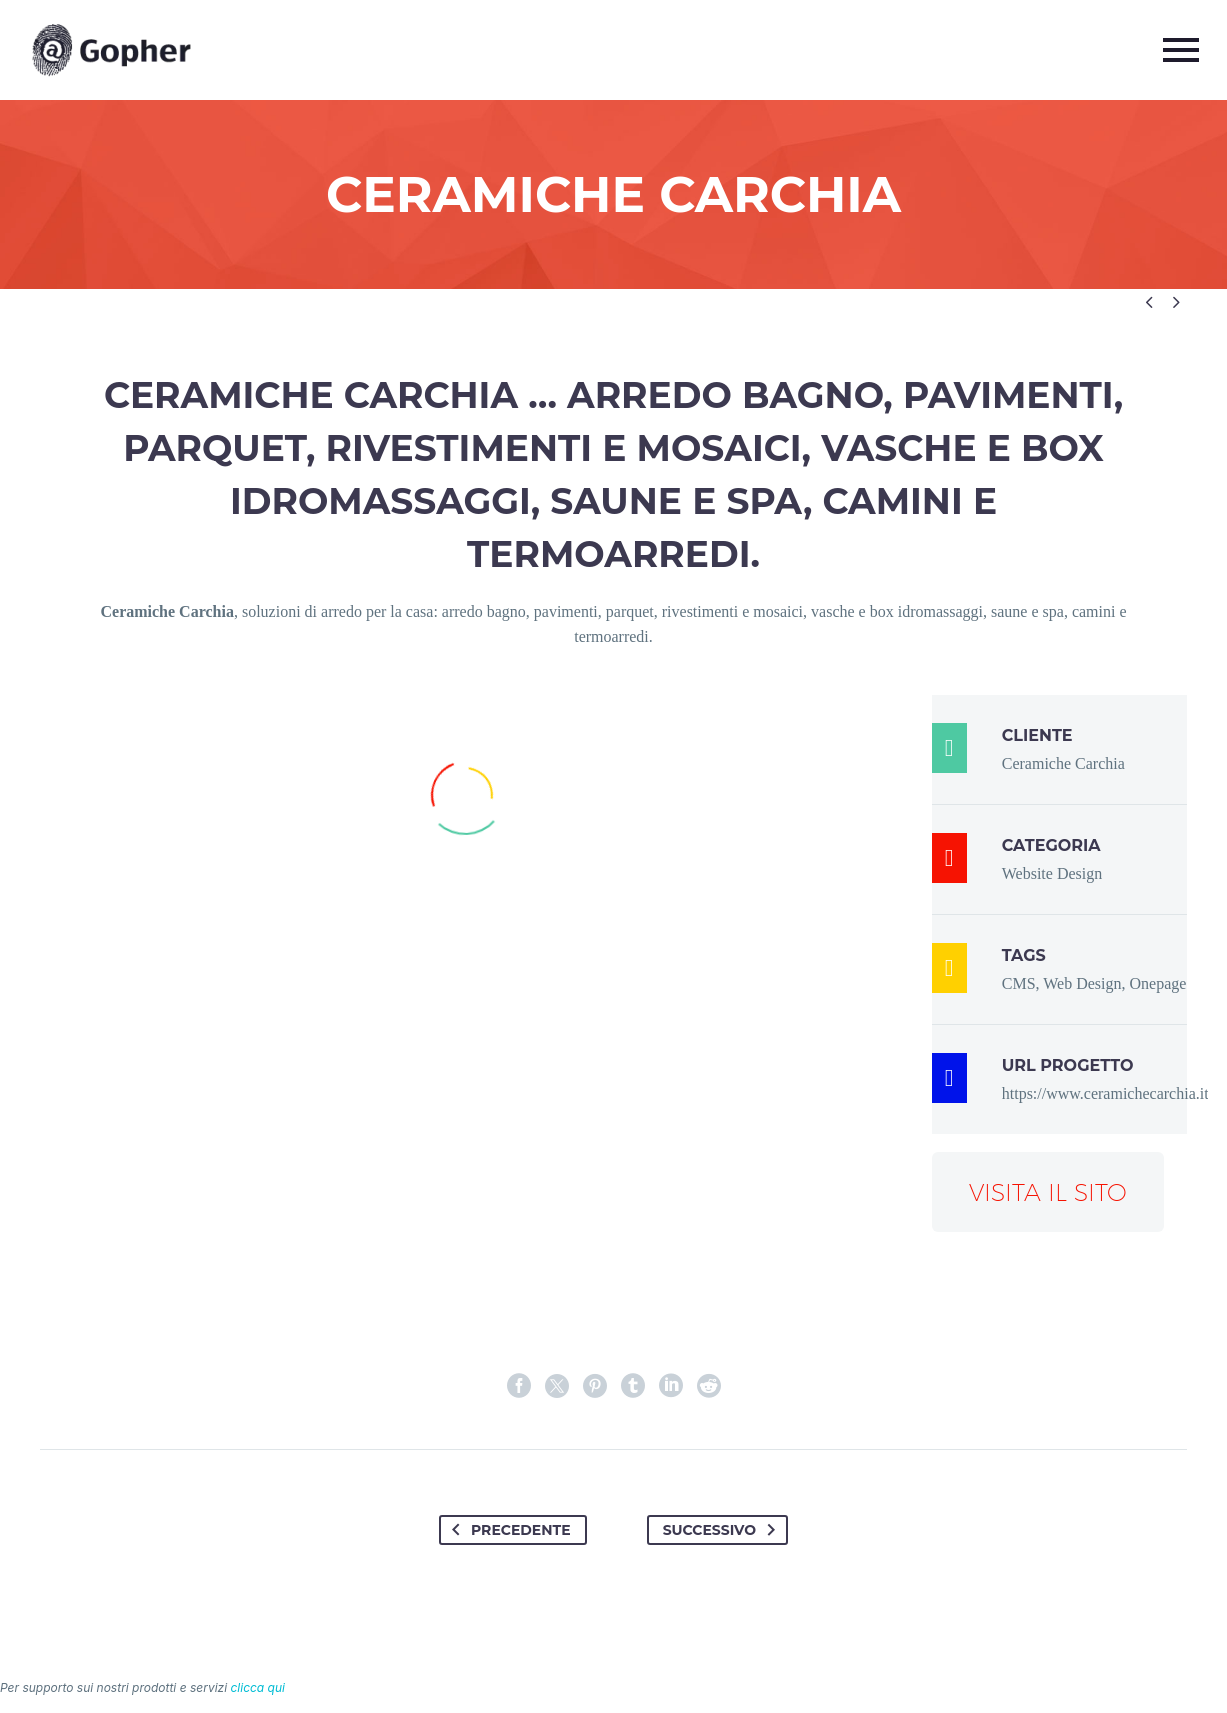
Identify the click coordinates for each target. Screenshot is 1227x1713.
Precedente (507, 1530)
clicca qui (257, 1687)
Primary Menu (1181, 50)
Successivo (723, 1530)
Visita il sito (1048, 1192)
